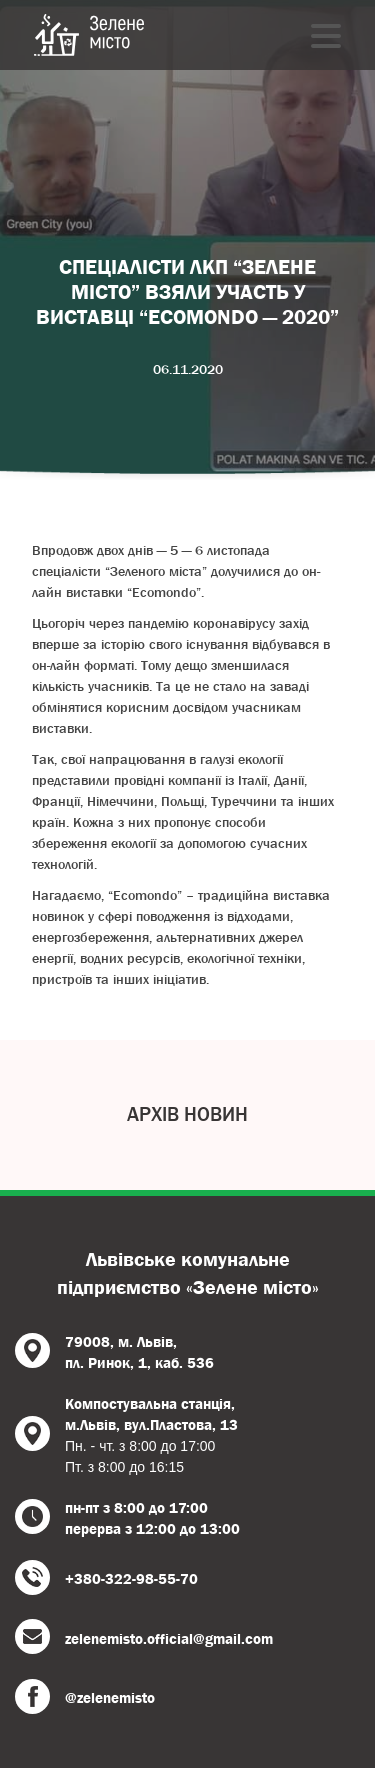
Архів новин (187, 1114)
